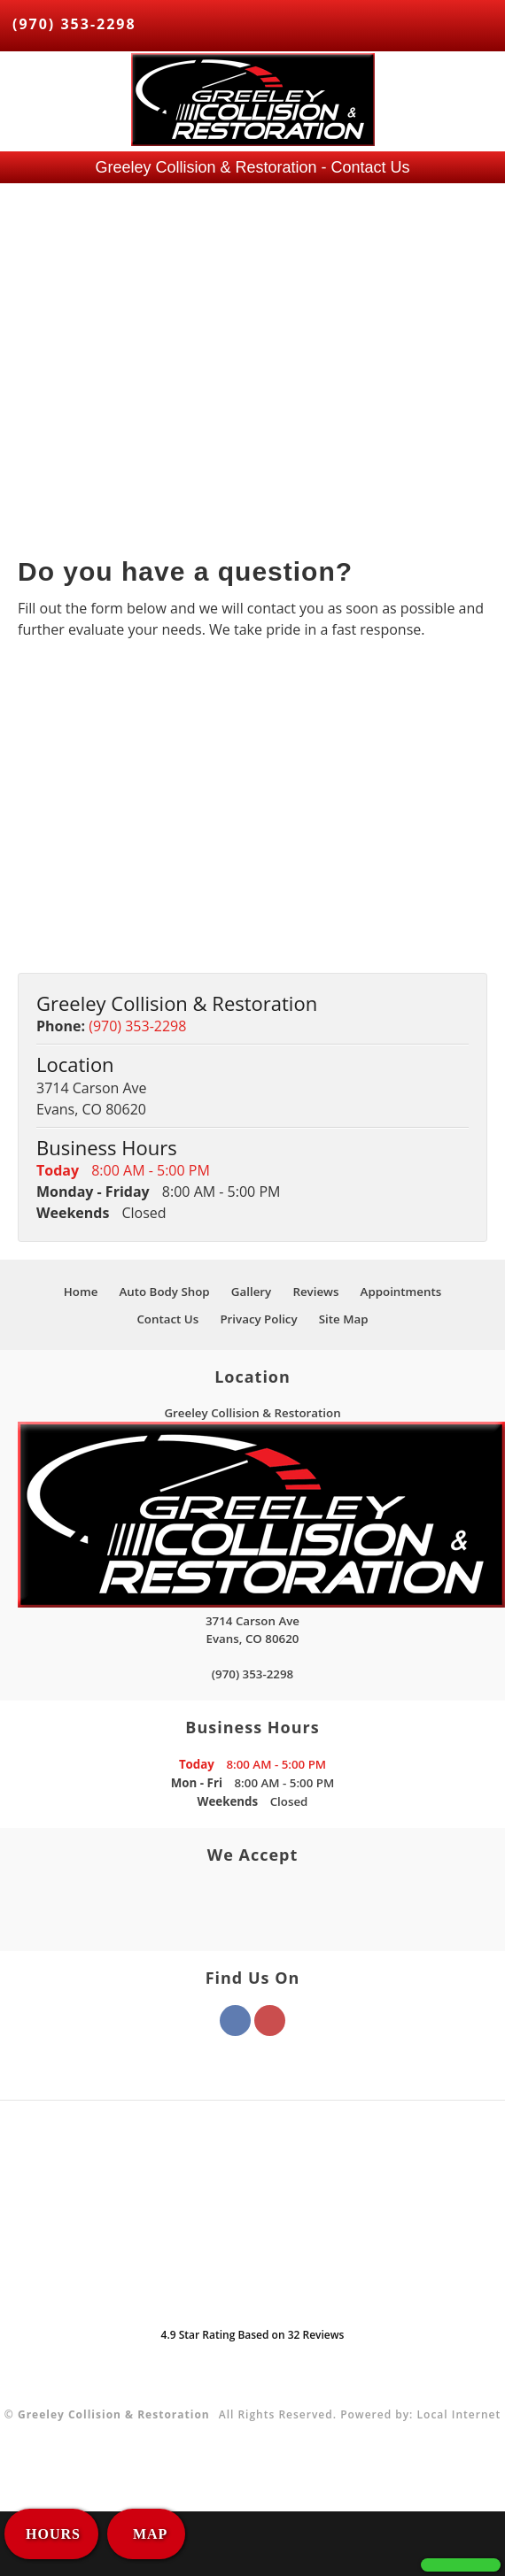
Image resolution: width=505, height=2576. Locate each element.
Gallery (251, 1292)
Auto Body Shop (164, 1292)
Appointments (401, 1292)
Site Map (344, 1319)
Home (81, 1292)
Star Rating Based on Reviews (253, 2334)
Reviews (315, 1292)
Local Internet (459, 2414)
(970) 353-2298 (74, 24)
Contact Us (167, 1319)
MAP (147, 2533)
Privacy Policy (258, 1319)
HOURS (53, 2533)
